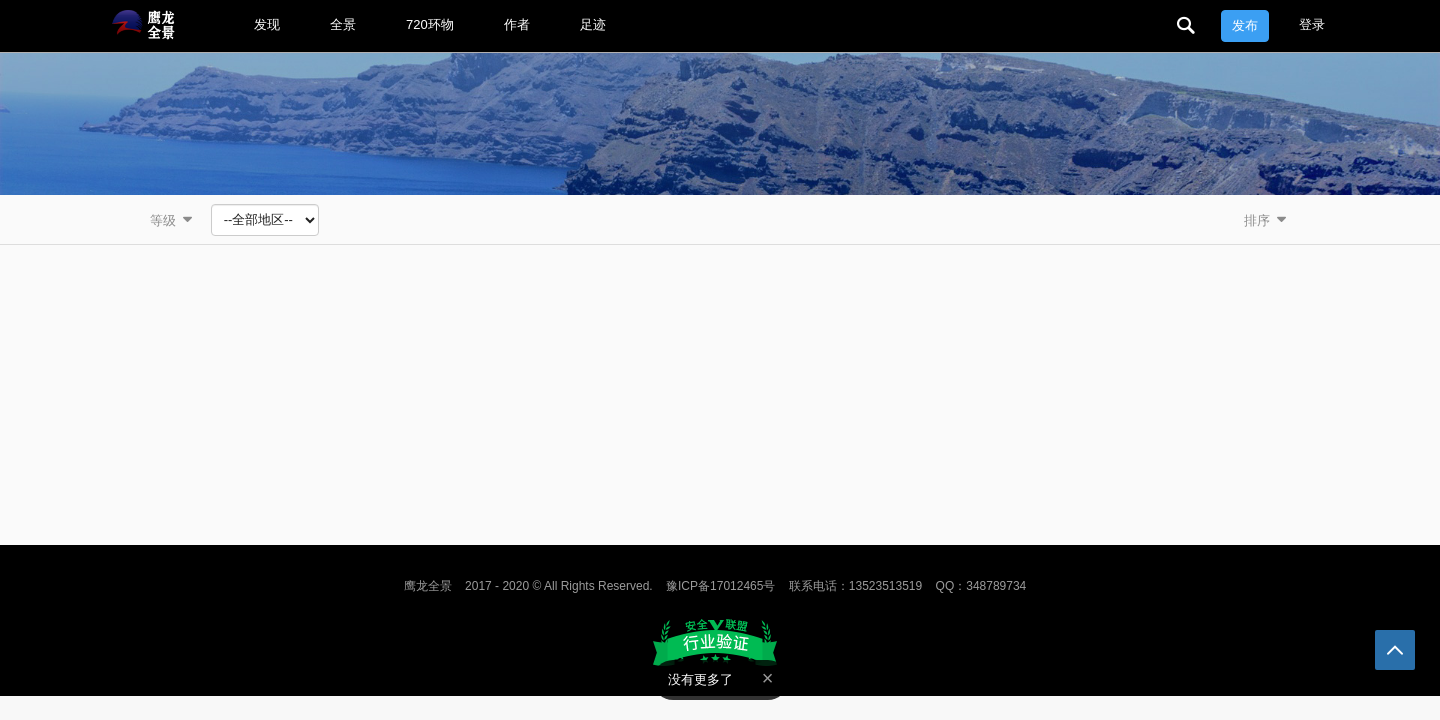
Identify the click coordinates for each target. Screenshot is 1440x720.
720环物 (430, 24)
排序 (1267, 219)
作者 (517, 24)
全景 (343, 24)
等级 (173, 219)
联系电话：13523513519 (855, 586)
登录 (1312, 24)
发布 (1245, 25)
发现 (267, 24)
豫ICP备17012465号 (720, 586)
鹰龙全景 (428, 586)
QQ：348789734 (981, 586)
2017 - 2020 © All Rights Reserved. (559, 586)
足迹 (593, 24)
